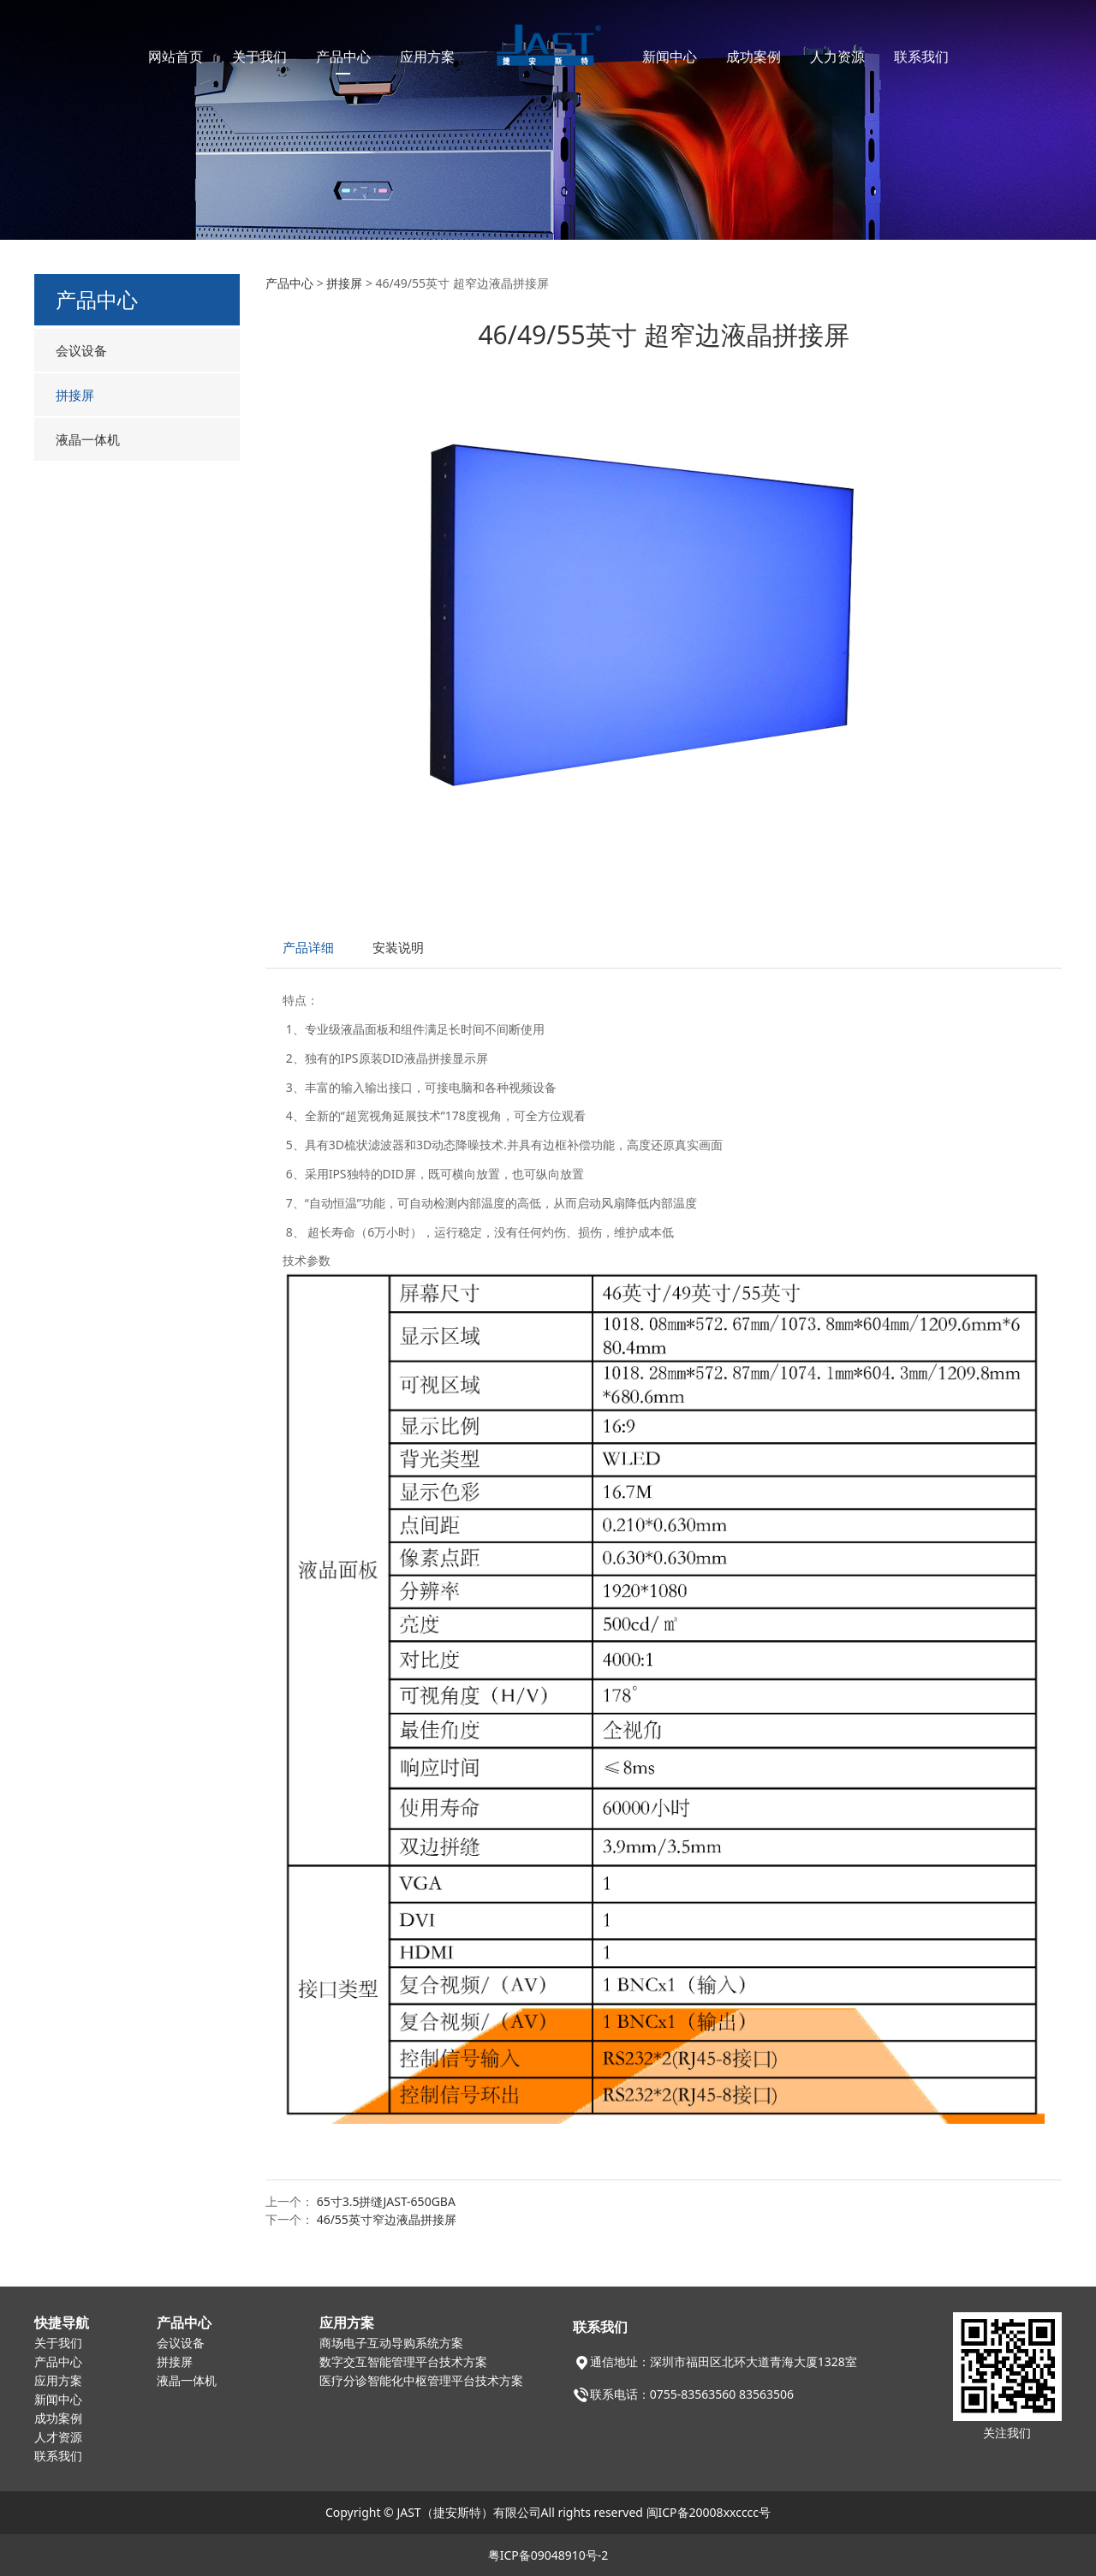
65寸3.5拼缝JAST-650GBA (386, 2201)
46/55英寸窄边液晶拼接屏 (386, 2219)
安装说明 (398, 948)
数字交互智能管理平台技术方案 (403, 2362)
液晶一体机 (88, 439)
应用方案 (427, 56)
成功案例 (753, 56)
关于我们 (259, 56)
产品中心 (343, 56)
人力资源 (837, 56)
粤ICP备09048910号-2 (548, 2555)
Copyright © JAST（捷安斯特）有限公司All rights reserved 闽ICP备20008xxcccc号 (548, 2512)
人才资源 (58, 2437)
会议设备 (81, 350)
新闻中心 (669, 56)
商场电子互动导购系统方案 (391, 2343)
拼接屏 (75, 394)
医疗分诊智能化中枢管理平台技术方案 (421, 2381)
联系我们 (921, 56)
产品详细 (308, 948)
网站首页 (175, 56)
